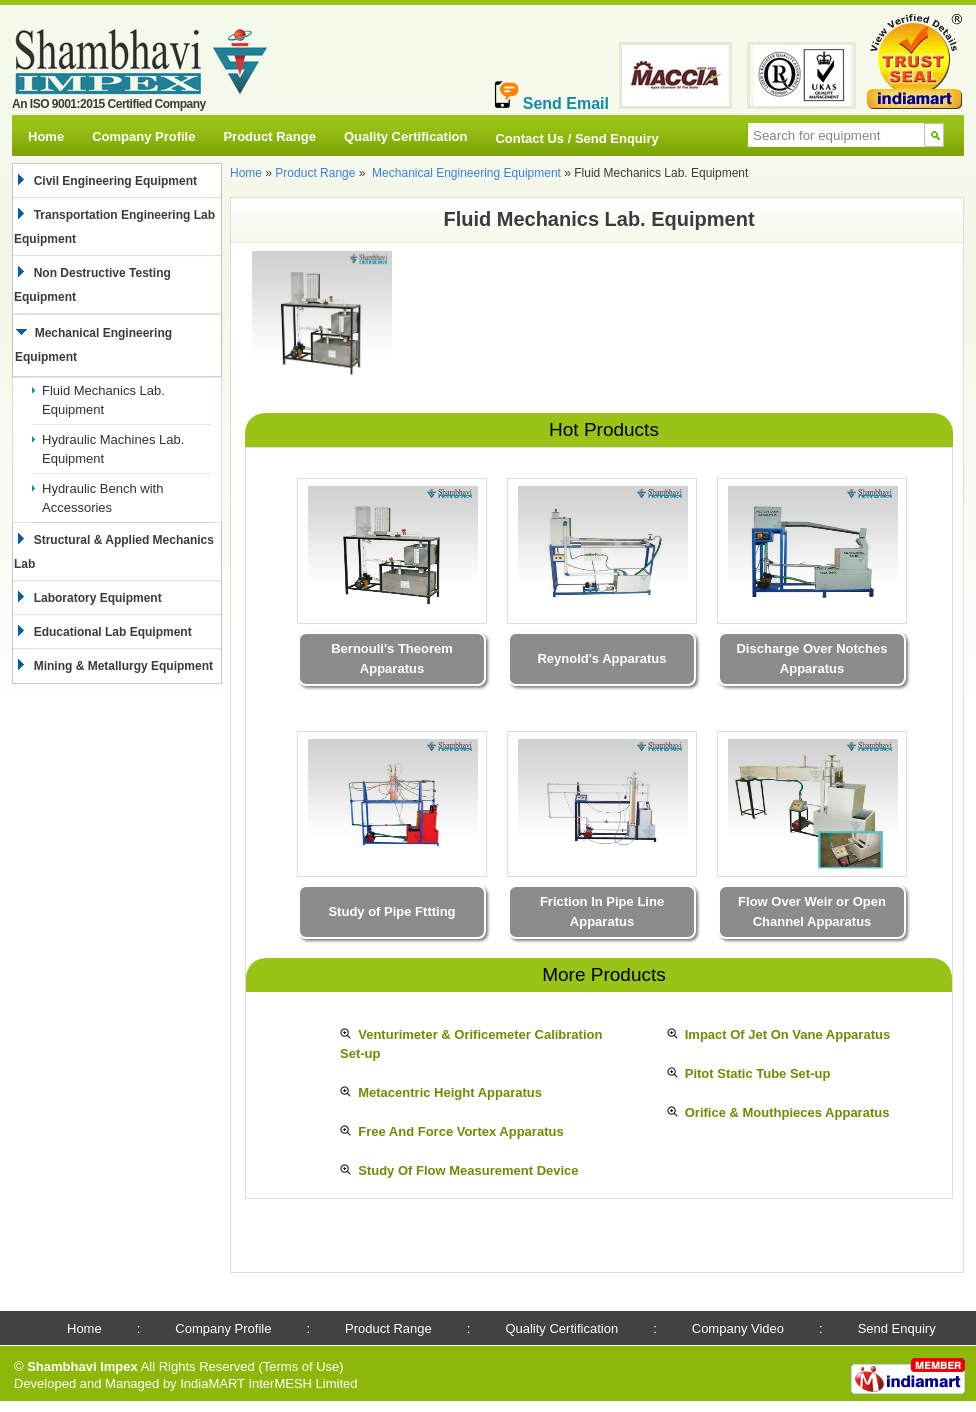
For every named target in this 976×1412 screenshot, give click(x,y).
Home (46, 136)
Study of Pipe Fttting (391, 911)
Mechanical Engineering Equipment (466, 173)
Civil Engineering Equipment (112, 181)
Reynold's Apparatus (601, 658)
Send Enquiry (897, 1328)
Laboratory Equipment (94, 598)
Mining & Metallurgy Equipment (120, 666)
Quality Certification (406, 136)
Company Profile (143, 136)
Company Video (738, 1328)
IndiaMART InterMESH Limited (268, 1383)
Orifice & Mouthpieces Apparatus (787, 1112)
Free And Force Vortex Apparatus (460, 1131)
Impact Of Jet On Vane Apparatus (787, 1034)
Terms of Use (301, 1366)
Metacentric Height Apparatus (450, 1092)
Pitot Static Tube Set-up (758, 1073)
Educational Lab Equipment (109, 632)
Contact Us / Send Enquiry (576, 138)
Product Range (269, 136)
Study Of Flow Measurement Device (468, 1170)
